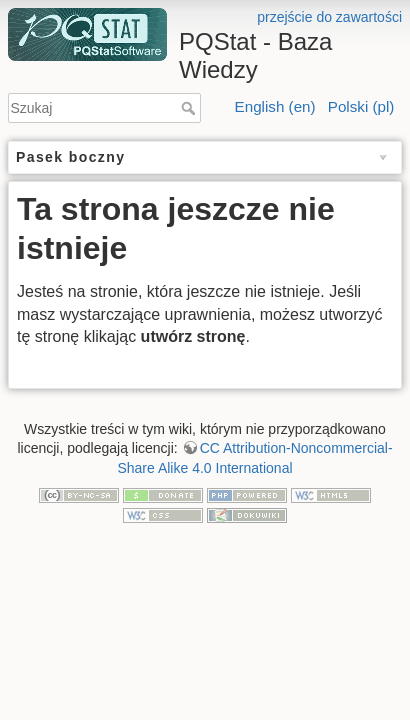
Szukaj (190, 108)
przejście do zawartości (329, 17)
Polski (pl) (361, 106)
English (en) (275, 106)
